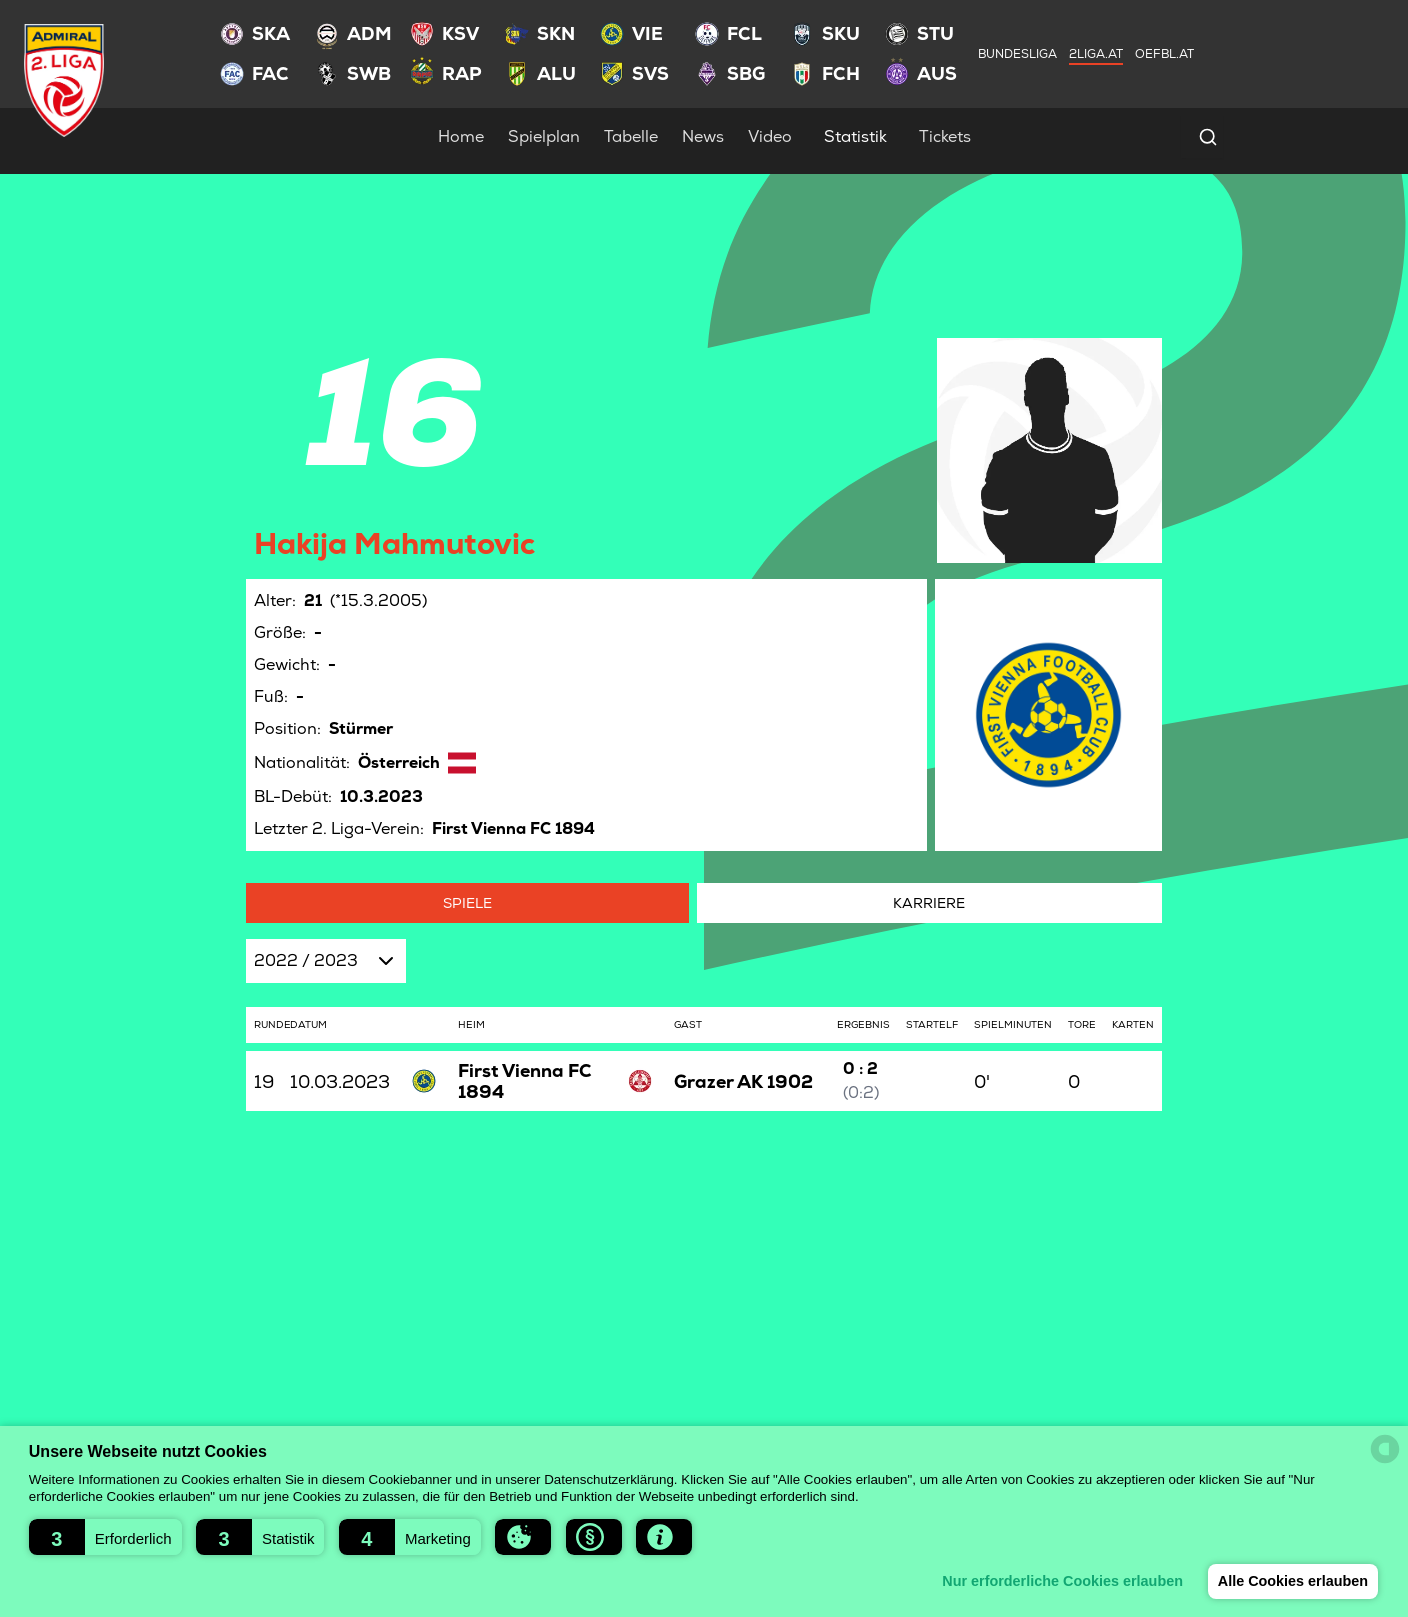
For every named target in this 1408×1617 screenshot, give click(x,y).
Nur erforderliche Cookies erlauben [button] (1055, 1581)
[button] (105, 1537)
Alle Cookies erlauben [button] (1290, 1581)
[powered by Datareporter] (1385, 1449)
